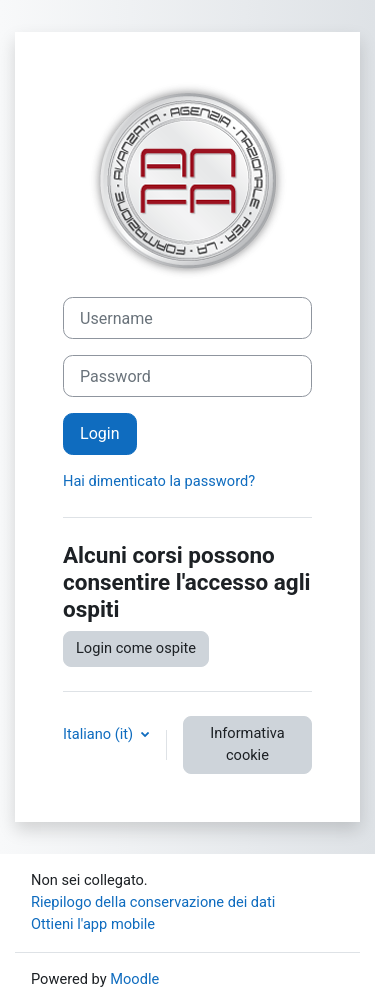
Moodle (134, 979)
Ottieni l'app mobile (93, 924)
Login (100, 433)
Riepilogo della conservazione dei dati (153, 902)
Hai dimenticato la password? (159, 481)
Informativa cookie (247, 744)
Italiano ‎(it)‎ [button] (100, 734)
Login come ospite (136, 648)
